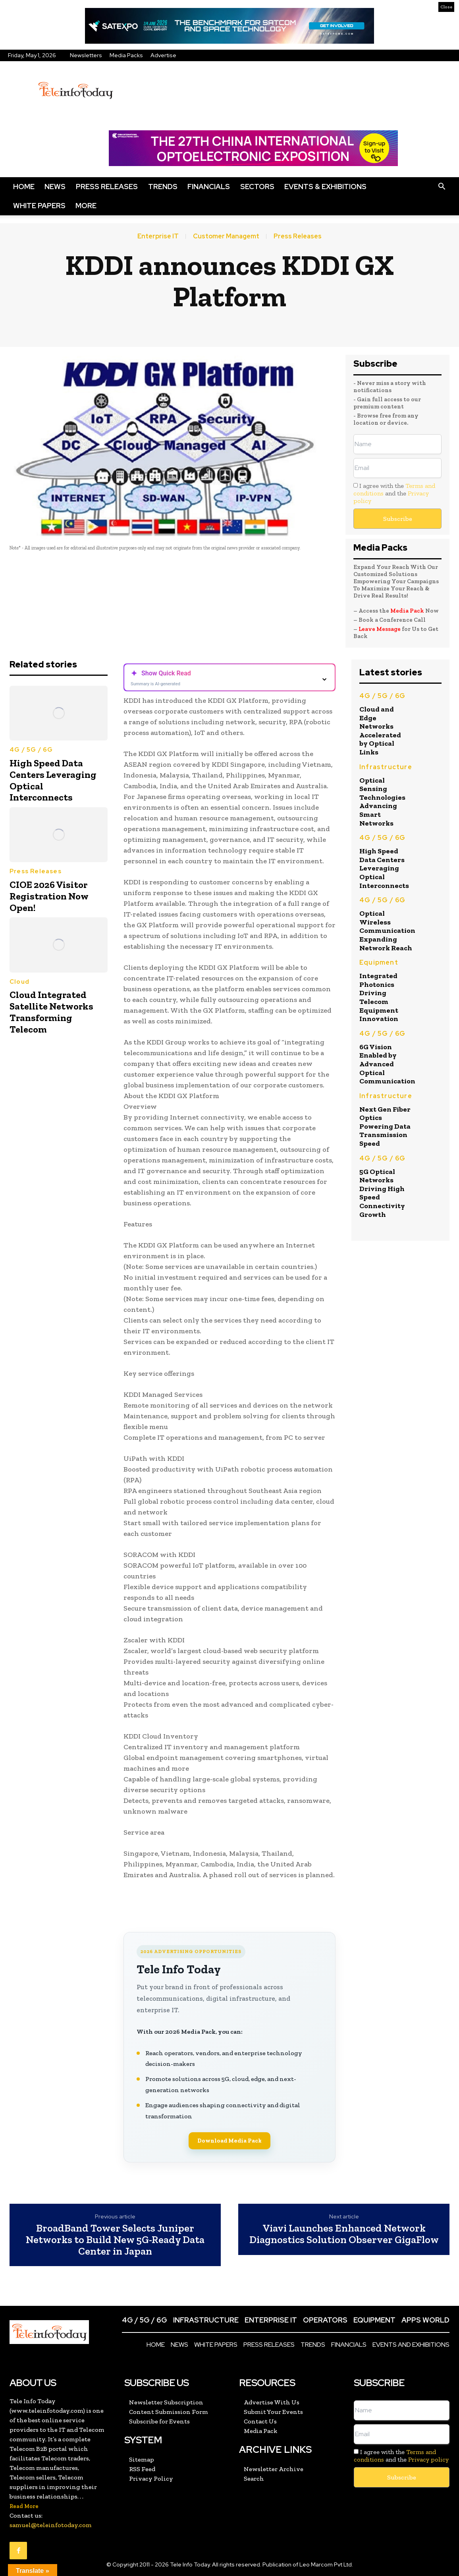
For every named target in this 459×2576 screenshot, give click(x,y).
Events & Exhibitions (325, 186)
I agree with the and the (394, 493)
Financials (208, 186)
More (85, 205)
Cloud (19, 982)
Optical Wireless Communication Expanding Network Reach (387, 930)
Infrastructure (385, 767)
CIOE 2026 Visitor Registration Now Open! (49, 896)
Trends (162, 186)
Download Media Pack (229, 2140)
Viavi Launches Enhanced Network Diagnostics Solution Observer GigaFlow (344, 2233)
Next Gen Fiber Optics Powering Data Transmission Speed (385, 1126)
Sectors (257, 186)
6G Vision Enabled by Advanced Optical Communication (387, 1063)
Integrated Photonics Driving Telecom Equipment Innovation (378, 997)
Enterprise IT (158, 236)
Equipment (378, 962)
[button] (441, 186)
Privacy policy (428, 2459)
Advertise (163, 55)
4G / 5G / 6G (31, 750)
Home (24, 186)
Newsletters (86, 55)
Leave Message (380, 628)
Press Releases (107, 186)
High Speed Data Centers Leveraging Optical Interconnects (53, 780)
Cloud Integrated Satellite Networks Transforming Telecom (51, 1012)
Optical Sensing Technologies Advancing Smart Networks (382, 802)
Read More (24, 2506)
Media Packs (126, 55)
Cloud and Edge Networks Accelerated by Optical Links (380, 730)
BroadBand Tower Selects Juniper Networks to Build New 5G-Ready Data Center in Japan (115, 2239)
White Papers (39, 205)
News (55, 186)
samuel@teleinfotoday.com (51, 2525)
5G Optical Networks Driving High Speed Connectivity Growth (382, 1193)
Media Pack (407, 610)
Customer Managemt (226, 236)
